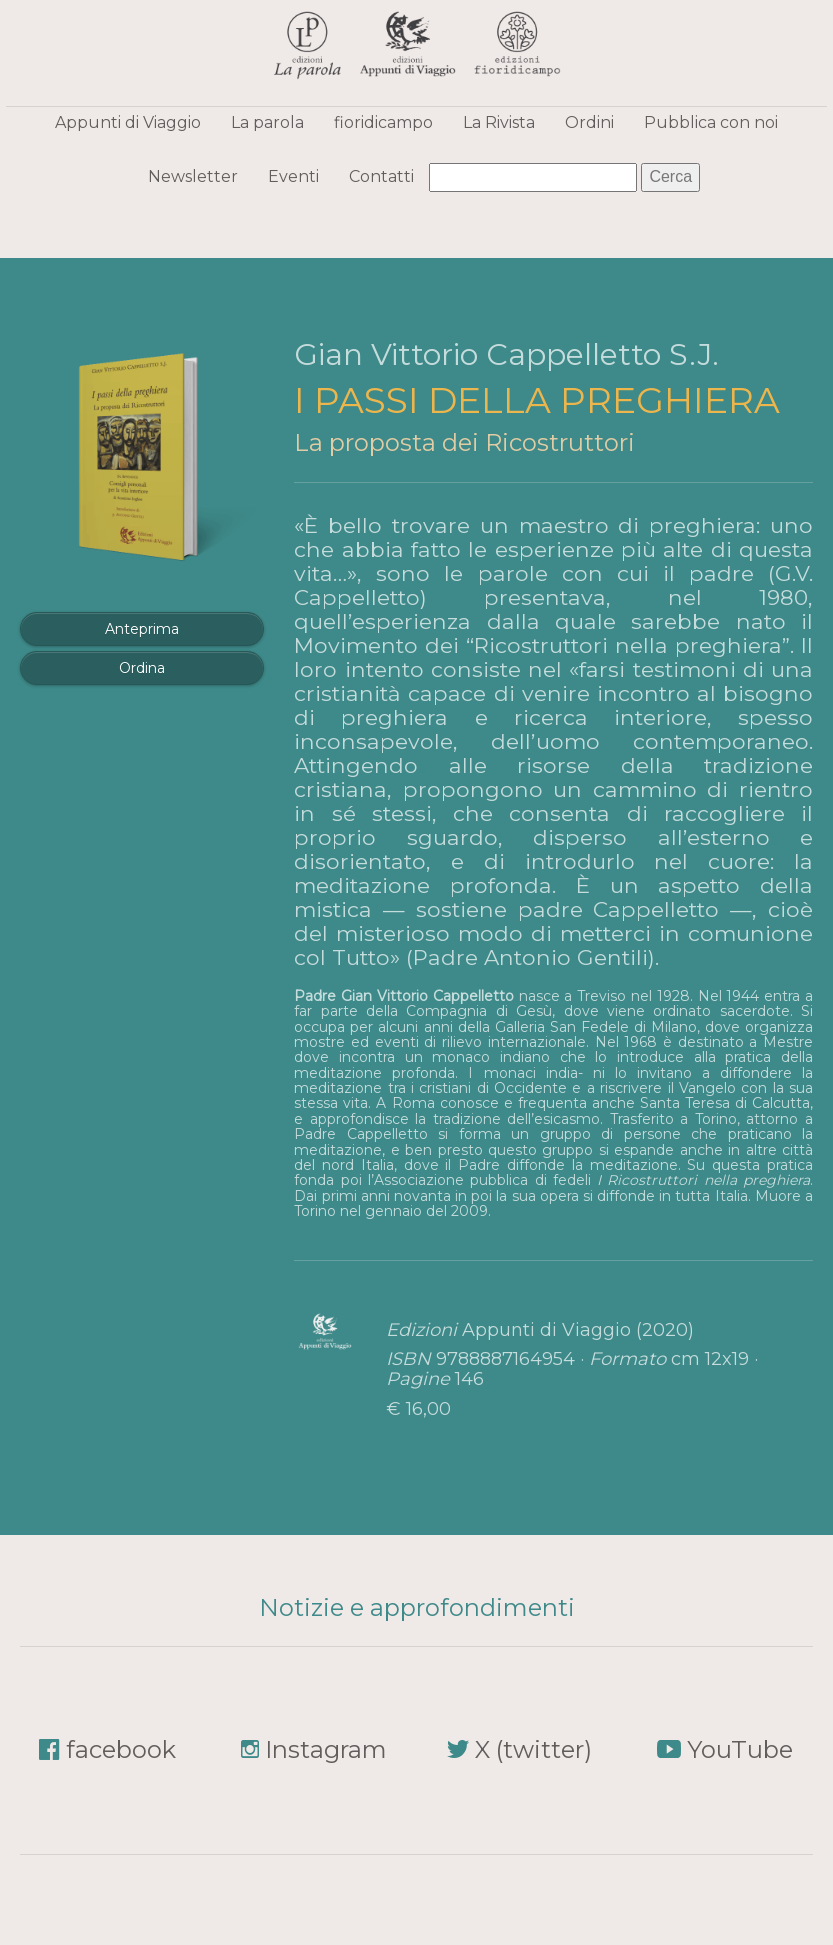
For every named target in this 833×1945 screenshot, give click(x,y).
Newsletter (193, 176)
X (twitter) (533, 1749)
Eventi (293, 176)
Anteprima (142, 629)
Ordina (142, 668)
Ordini (589, 122)
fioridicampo (383, 122)
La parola (267, 122)
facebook (121, 1749)
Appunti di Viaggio (128, 122)
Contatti (381, 176)
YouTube (740, 1749)
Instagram (326, 1749)
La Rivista (499, 122)
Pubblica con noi (711, 122)
